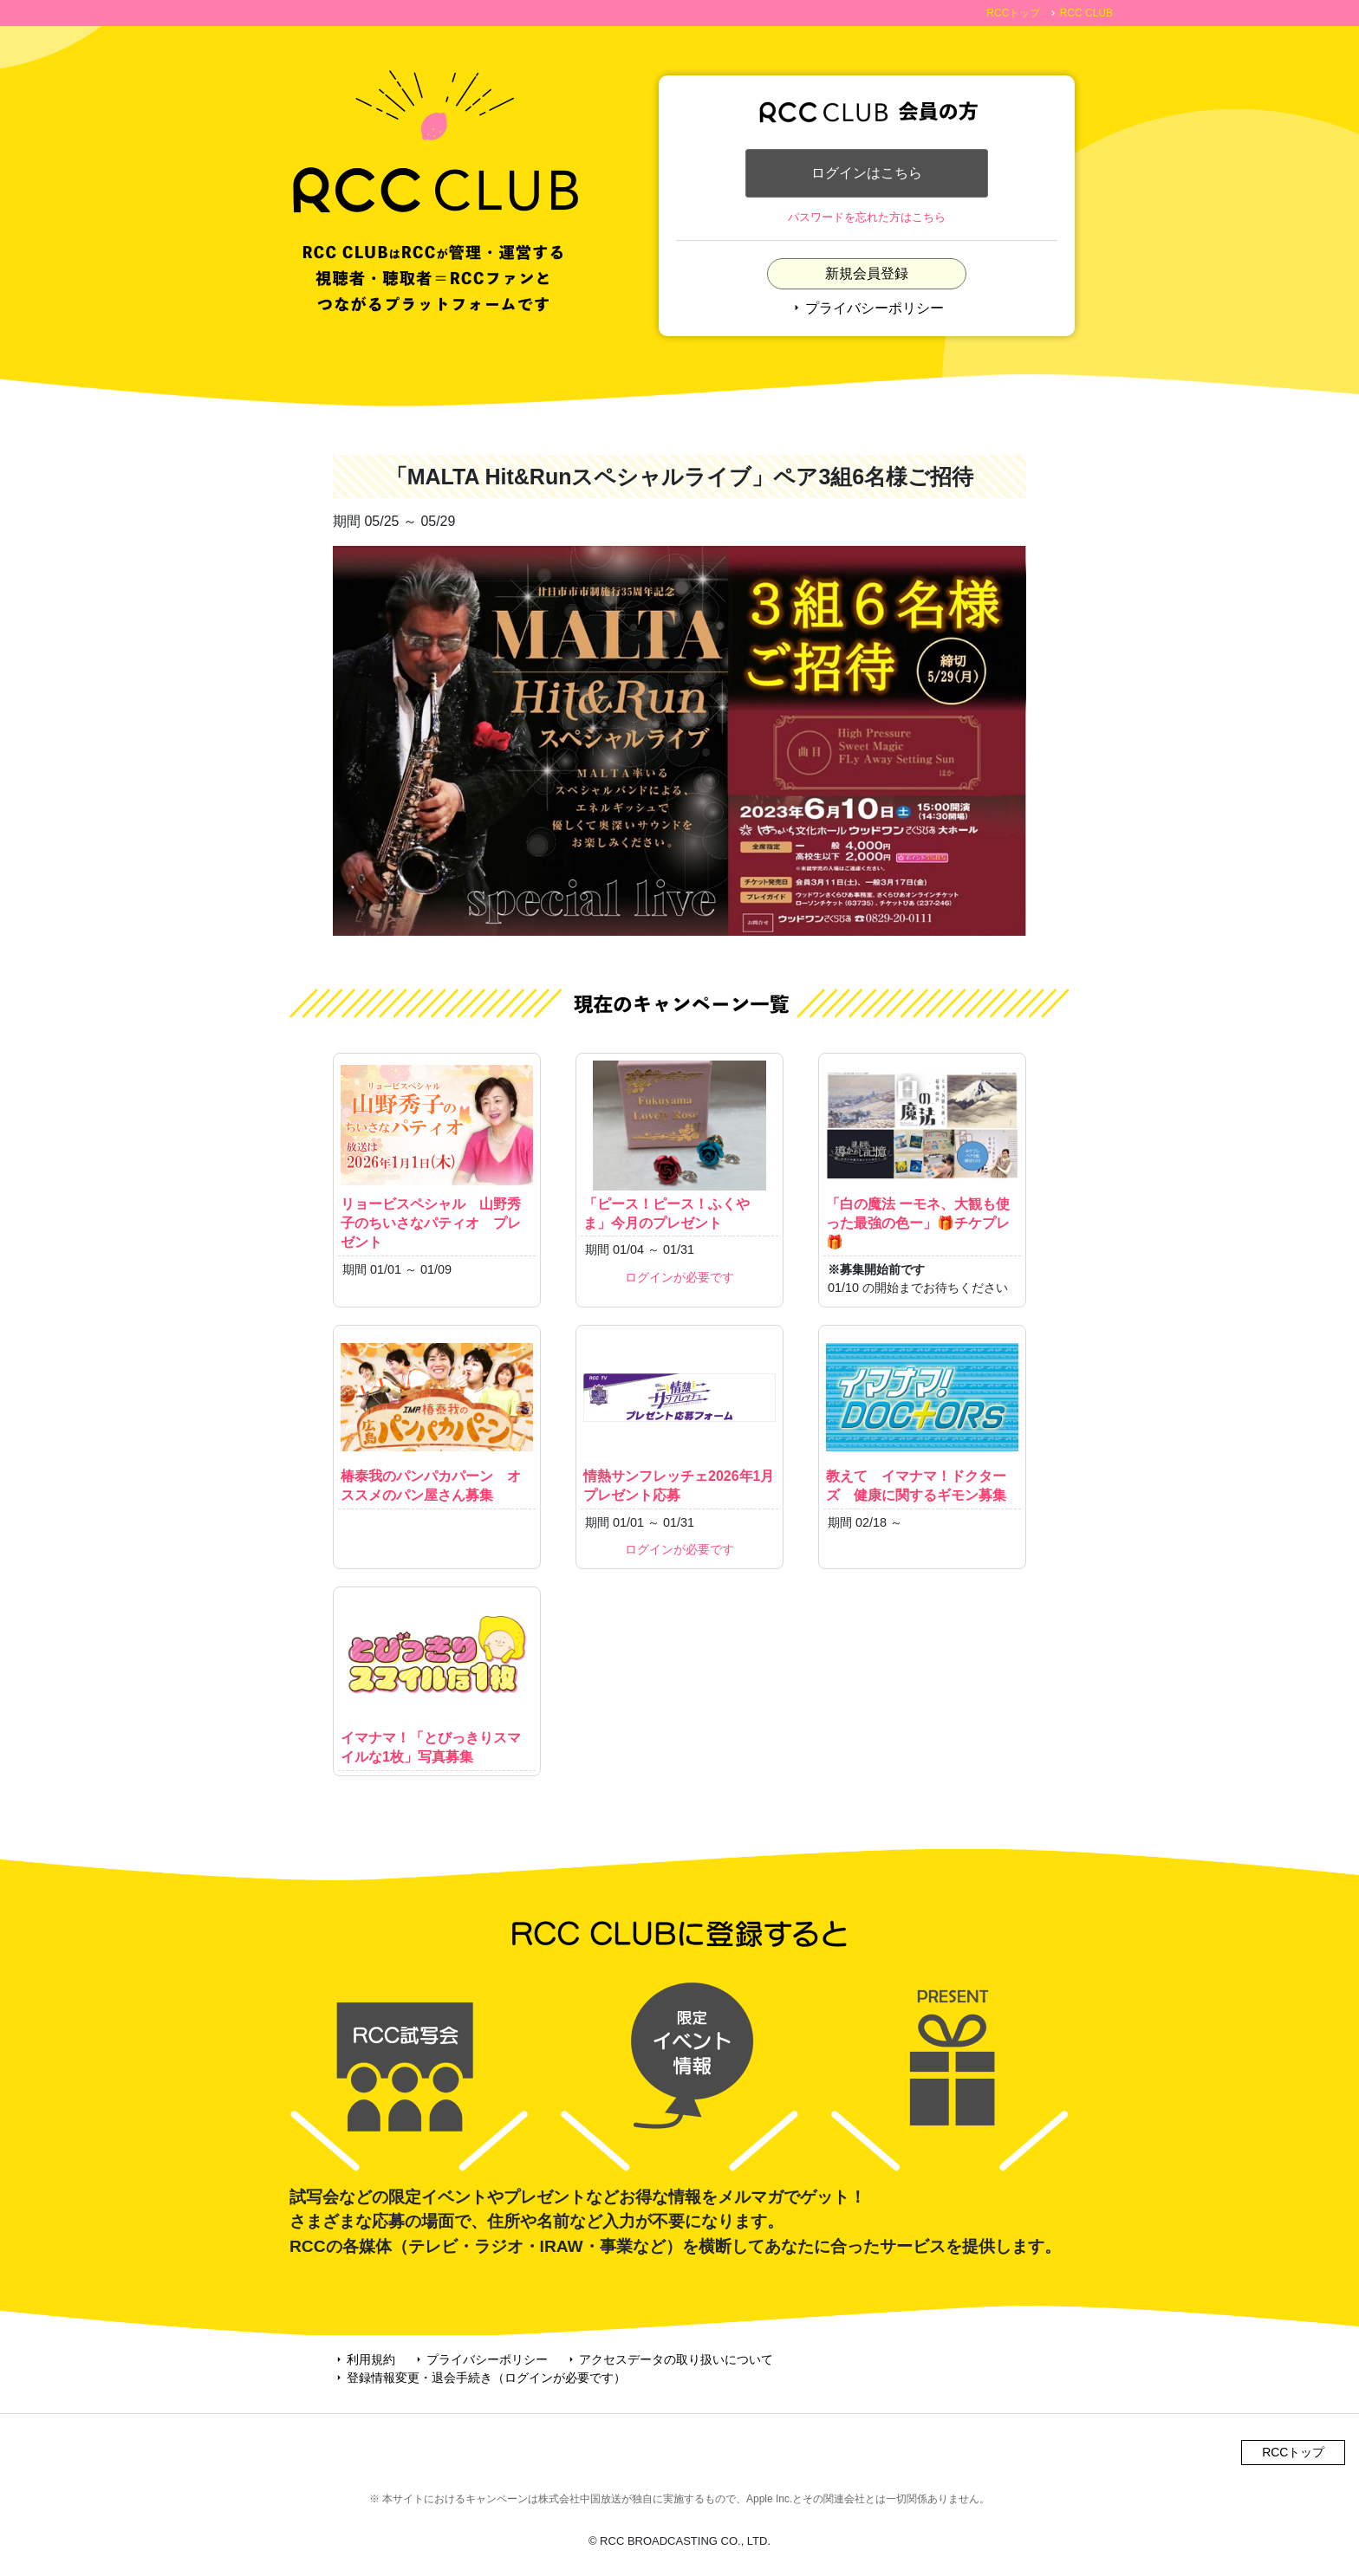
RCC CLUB (1086, 13)
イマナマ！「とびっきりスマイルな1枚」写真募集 (437, 1679)
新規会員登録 (866, 273)
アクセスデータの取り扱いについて (669, 2359)
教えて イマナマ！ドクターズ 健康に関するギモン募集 (922, 1417)
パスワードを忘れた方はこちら (867, 217)
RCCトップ (1013, 13)
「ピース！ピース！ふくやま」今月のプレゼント (679, 1145)
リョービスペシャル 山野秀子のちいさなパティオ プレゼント (437, 1155)
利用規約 (364, 2359)
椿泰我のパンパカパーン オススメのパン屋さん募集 (437, 1417)
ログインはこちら (866, 172)
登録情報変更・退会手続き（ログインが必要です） (479, 2378)
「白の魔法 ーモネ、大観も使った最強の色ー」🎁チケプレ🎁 (922, 1155)
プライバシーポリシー (867, 308)
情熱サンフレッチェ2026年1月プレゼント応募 (679, 1417)
